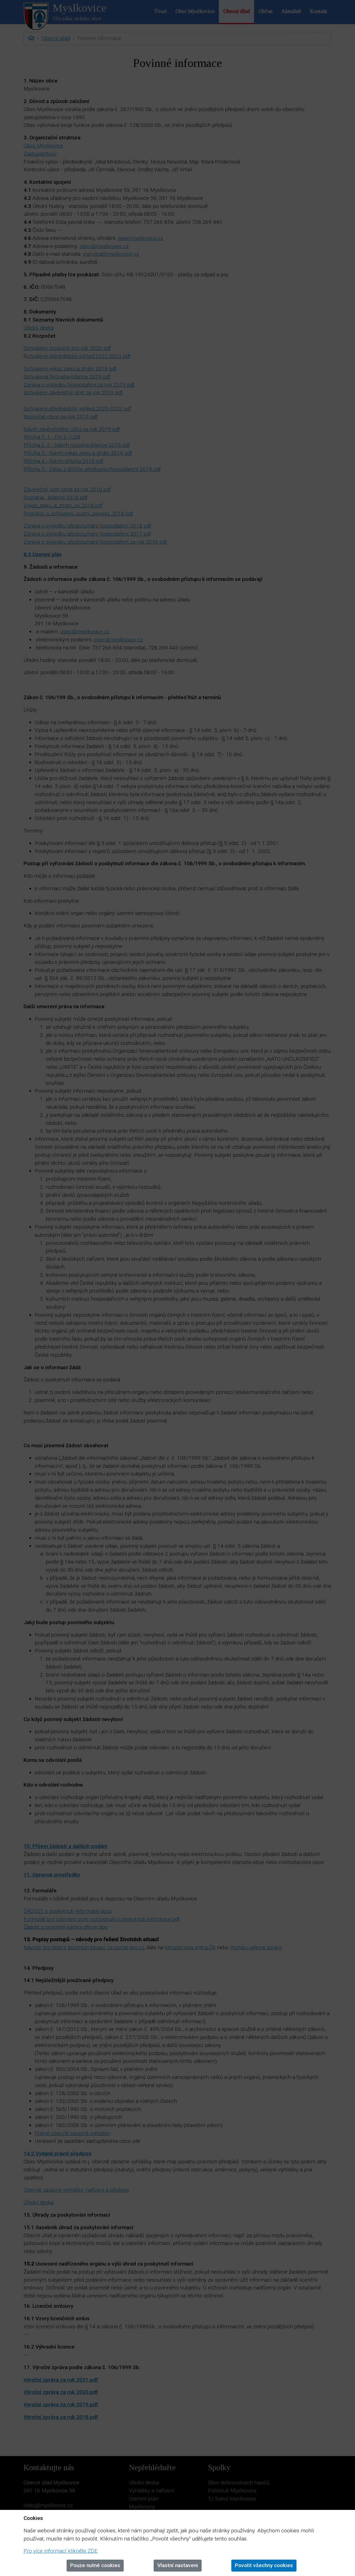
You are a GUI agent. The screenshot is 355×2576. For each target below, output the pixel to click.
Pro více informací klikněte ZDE (61, 2551)
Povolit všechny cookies (264, 2565)
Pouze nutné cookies (95, 2565)
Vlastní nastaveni (177, 2565)
